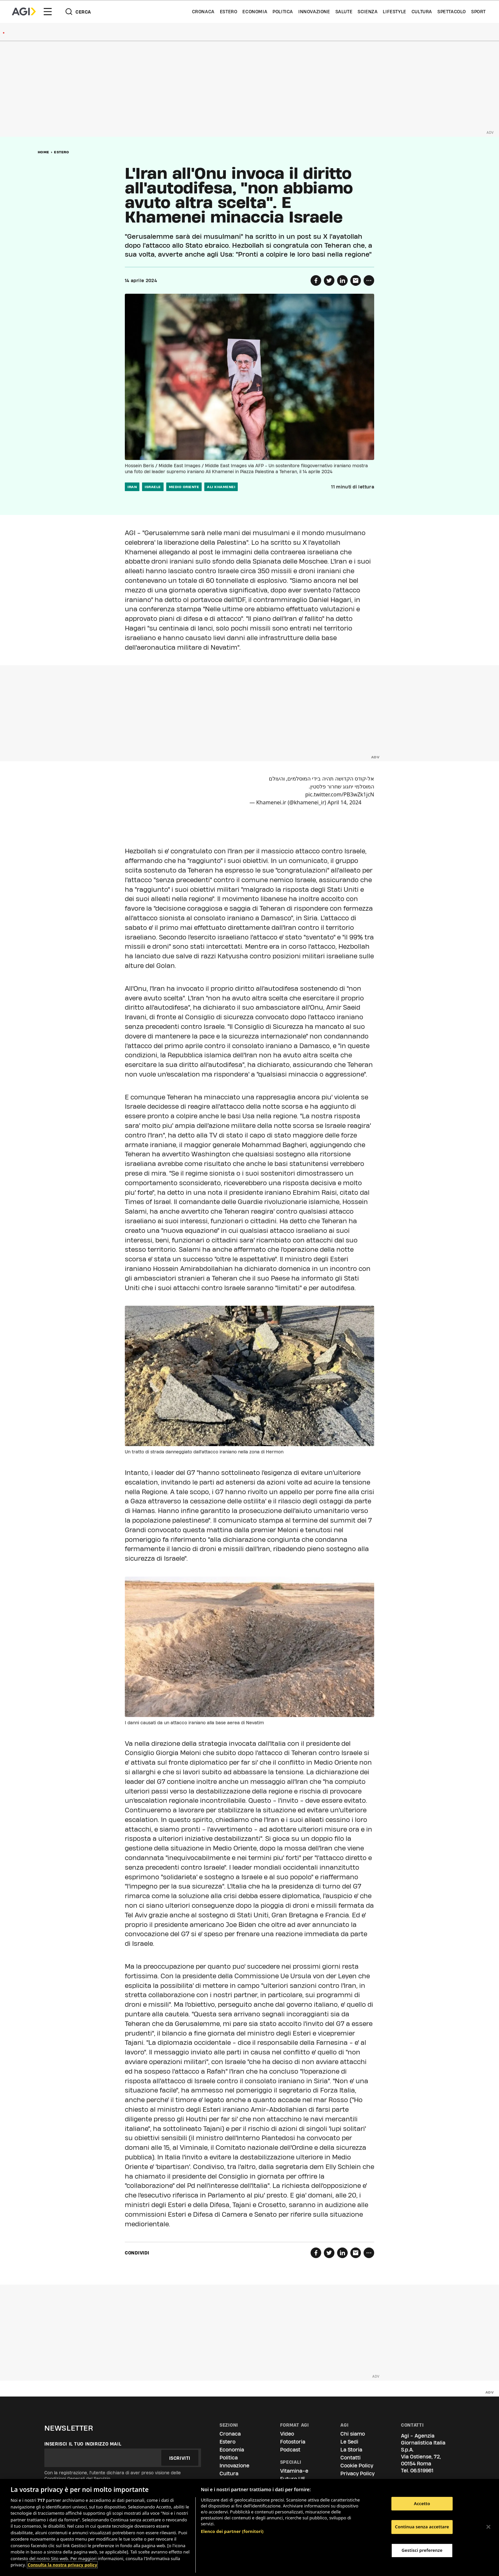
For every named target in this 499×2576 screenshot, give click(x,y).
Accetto (422, 2503)
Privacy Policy (357, 2473)
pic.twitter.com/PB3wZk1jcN (339, 794)
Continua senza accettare (422, 2527)
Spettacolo (451, 12)
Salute (344, 12)
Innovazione (314, 12)
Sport (478, 12)
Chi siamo (352, 2434)
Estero (228, 12)
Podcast (290, 2450)
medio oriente (184, 486)
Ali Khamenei (221, 486)
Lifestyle (394, 12)
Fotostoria (292, 2442)
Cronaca (203, 12)
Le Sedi (349, 2442)
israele (153, 486)
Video (287, 2434)
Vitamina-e (294, 2471)
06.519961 (421, 2470)
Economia (254, 12)
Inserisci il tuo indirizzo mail (83, 2444)
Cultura (422, 12)
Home (43, 152)
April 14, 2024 (344, 802)
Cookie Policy (356, 2465)
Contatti (350, 2457)
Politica (283, 12)
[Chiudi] (488, 2526)
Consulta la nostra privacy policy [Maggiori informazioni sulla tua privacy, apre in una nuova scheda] (62, 2565)
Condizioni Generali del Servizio (77, 2478)
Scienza (367, 12)
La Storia (351, 2450)
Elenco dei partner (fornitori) (232, 2531)
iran (132, 486)
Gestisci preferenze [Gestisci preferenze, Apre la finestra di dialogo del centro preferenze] (422, 2550)
